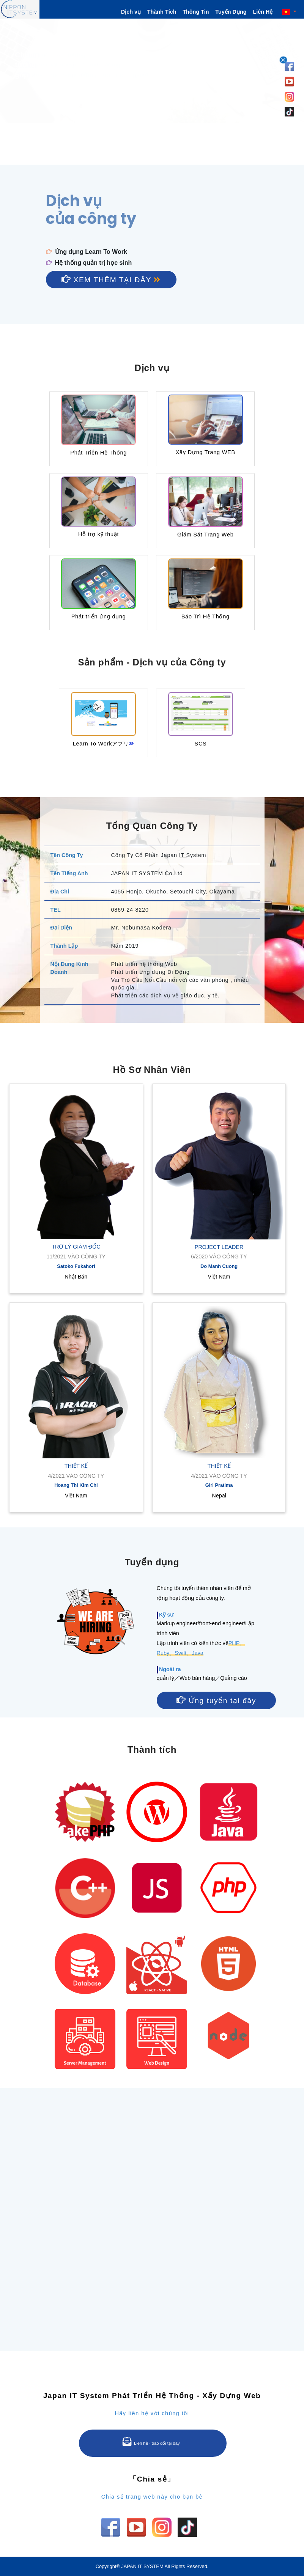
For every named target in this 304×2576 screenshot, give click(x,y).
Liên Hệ (262, 12)
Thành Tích (161, 12)
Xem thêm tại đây (111, 279)
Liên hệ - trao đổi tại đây (151, 2441)
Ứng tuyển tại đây (216, 1700)
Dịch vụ (131, 12)
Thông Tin (196, 12)
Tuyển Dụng (230, 12)
